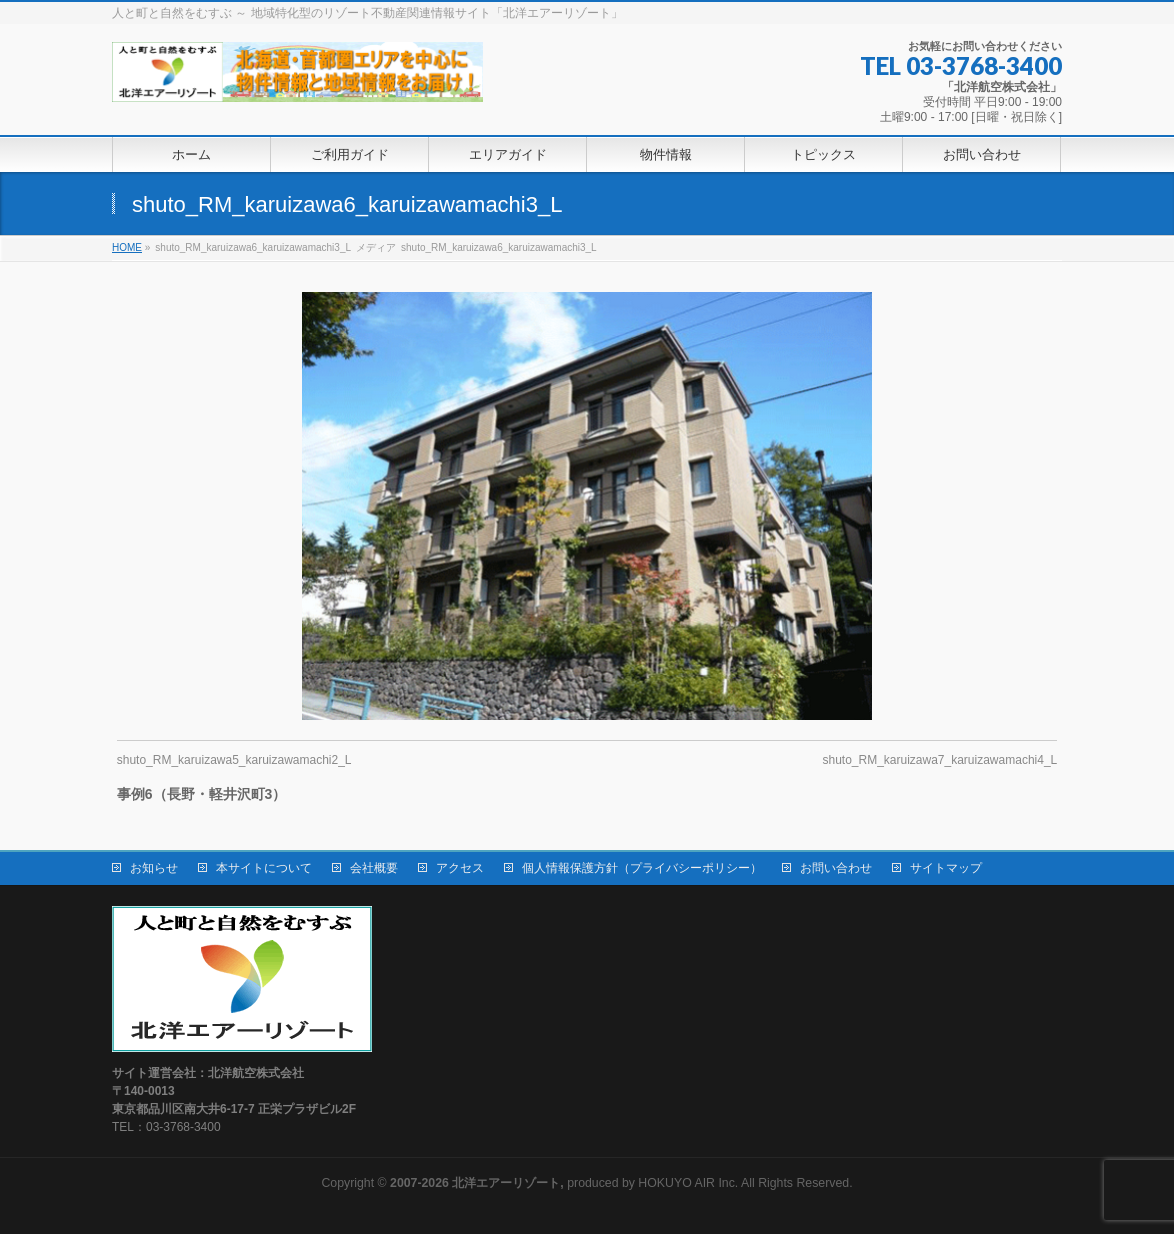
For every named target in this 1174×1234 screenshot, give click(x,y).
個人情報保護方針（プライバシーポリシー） (642, 868)
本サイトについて (264, 868)
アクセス (460, 868)
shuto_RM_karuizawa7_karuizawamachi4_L (939, 760)
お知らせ (154, 868)
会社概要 (374, 868)
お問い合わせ (836, 868)
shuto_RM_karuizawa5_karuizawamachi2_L (234, 760)
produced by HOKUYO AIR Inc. (564, 1183)
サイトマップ (946, 868)
